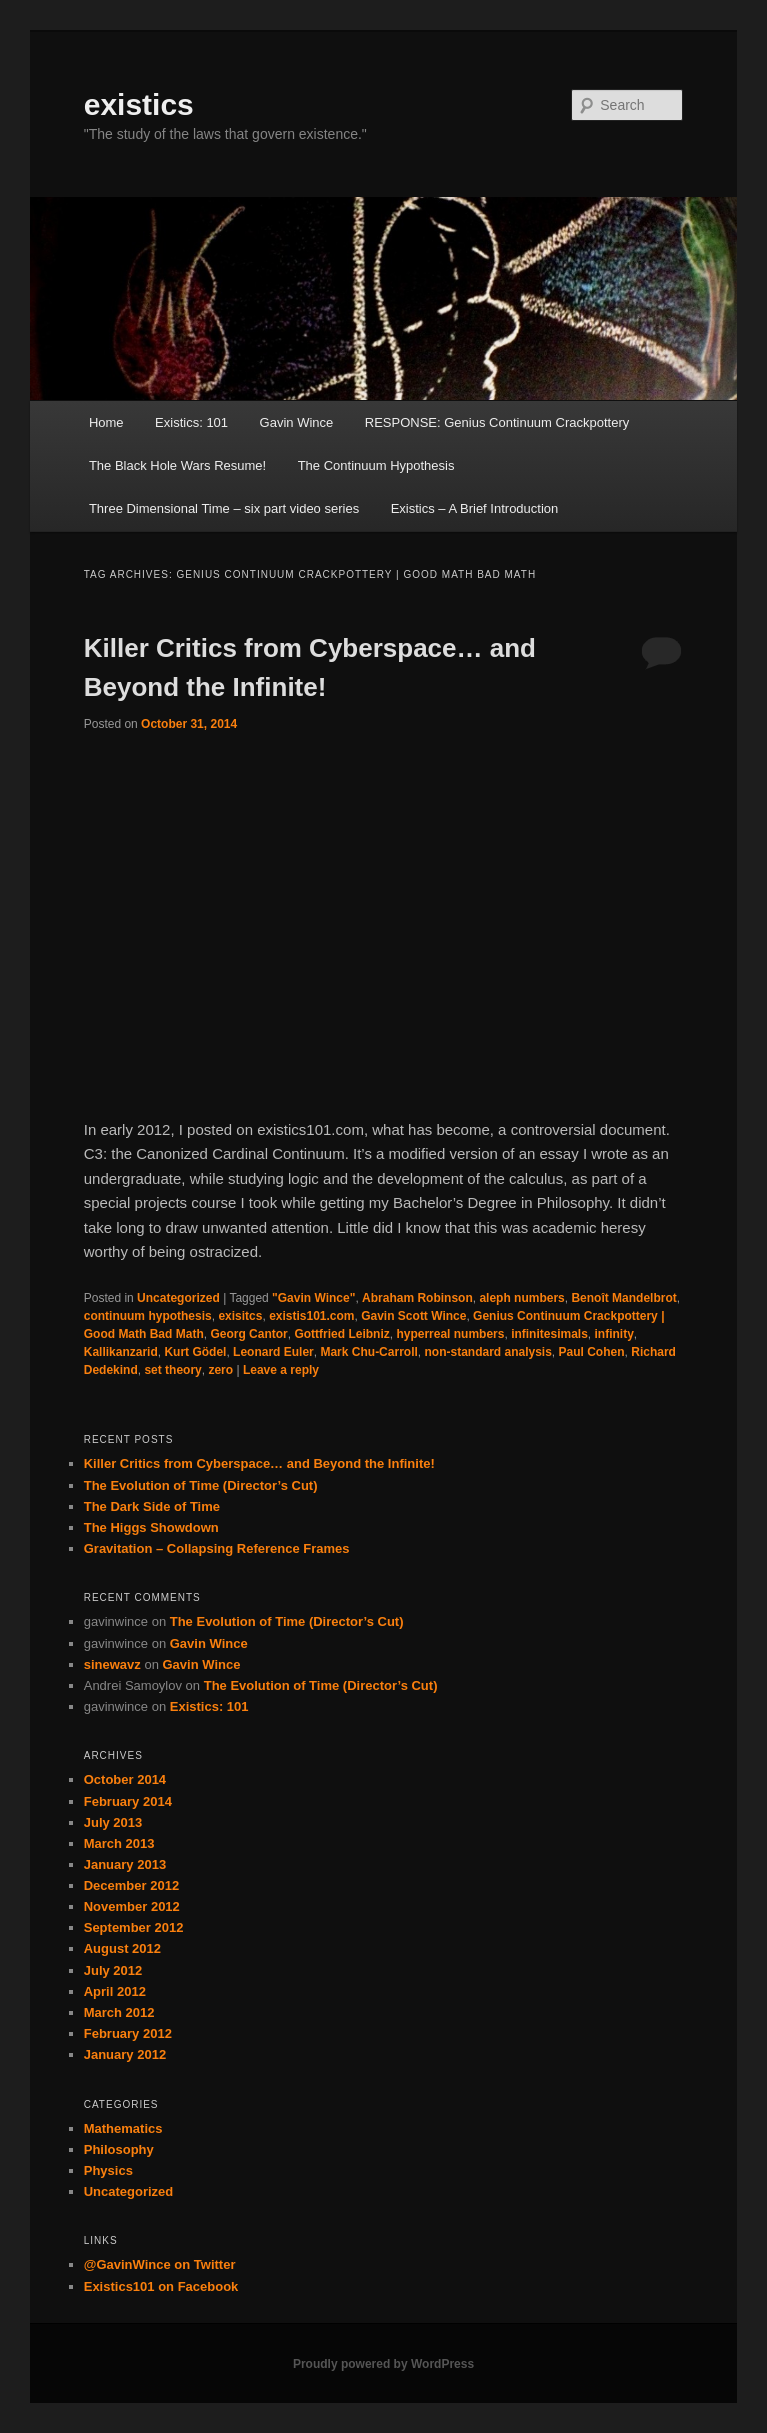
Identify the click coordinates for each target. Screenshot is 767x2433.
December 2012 (131, 1885)
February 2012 (128, 2033)
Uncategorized (178, 1298)
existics (139, 104)
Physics (108, 2170)
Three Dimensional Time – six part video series (224, 508)
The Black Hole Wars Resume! (177, 465)
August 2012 (122, 1948)
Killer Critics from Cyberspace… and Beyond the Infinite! (259, 1463)
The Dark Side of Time (152, 1506)
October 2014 (125, 1779)
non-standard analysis (487, 1352)
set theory (172, 1370)
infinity (613, 1334)
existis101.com (311, 1316)
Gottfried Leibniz (341, 1334)
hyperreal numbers (450, 1334)
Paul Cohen (592, 1352)
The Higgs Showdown (151, 1527)
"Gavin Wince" (313, 1298)
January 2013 (125, 1864)
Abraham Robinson (417, 1298)
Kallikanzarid (121, 1352)
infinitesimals (549, 1334)
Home (106, 422)
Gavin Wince (297, 422)
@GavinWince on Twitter (160, 2264)
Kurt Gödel (195, 1352)
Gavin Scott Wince (413, 1316)
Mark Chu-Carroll (368, 1352)
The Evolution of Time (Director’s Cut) (201, 1485)
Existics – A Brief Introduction (475, 508)
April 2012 (115, 1991)
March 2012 (119, 2012)
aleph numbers (521, 1298)
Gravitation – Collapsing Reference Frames (217, 1548)
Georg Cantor (248, 1334)
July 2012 (113, 1970)
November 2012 (132, 1906)
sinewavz (112, 1664)
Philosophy (119, 2149)
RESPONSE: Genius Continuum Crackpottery (497, 422)
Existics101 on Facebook (161, 2286)
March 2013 (119, 1843)
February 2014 (128, 1801)
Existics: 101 (191, 422)
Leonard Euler (273, 1352)
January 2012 (125, 2054)
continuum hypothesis (148, 1316)
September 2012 (134, 1927)
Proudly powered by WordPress (383, 2364)
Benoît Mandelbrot (623, 1298)
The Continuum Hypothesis (376, 465)
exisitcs (240, 1316)
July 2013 (113, 1822)
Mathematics (123, 2128)
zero (220, 1370)
